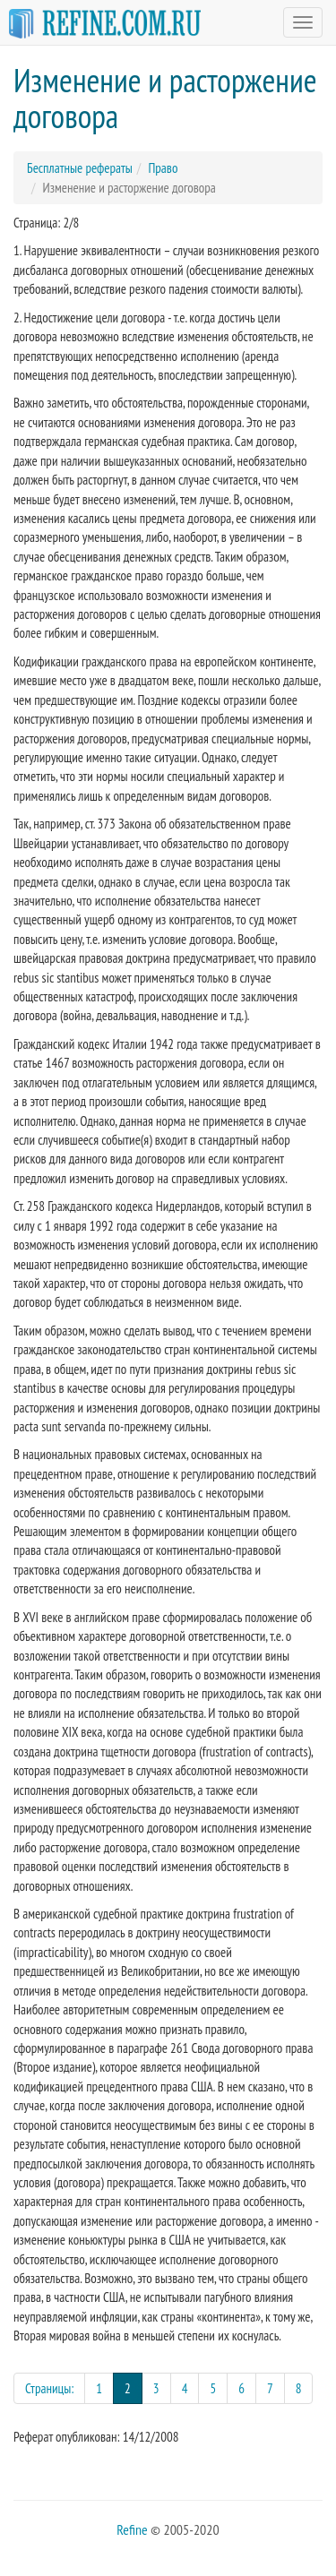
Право (162, 167)
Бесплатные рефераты (80, 167)
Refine (131, 2529)
